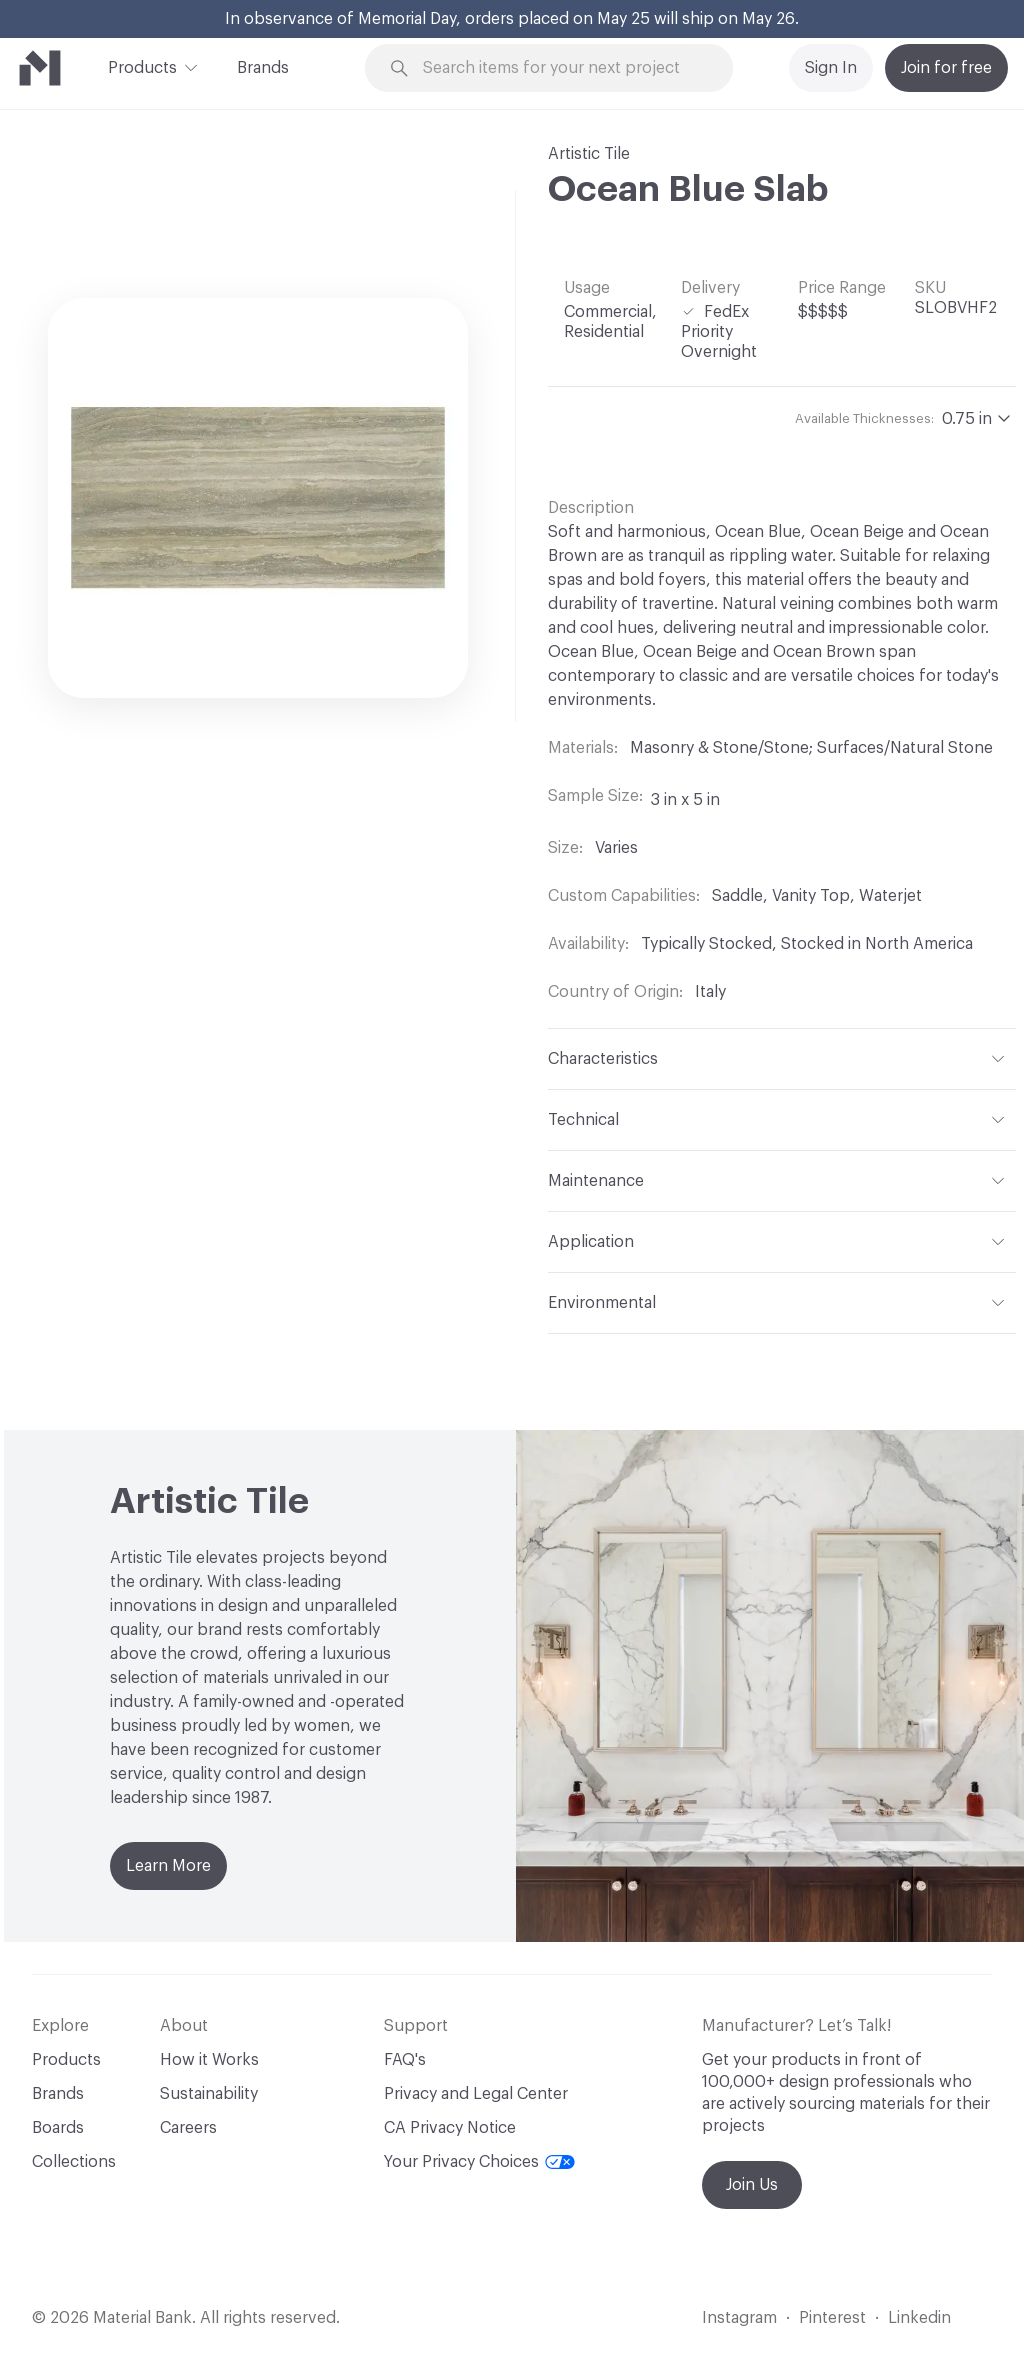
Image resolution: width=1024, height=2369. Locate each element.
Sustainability (209, 2094)
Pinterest (832, 2318)
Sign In (831, 68)
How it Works (209, 2060)
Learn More (168, 1866)
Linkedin (919, 2318)
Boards (58, 2128)
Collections (74, 2162)
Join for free (946, 68)
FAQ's (405, 2060)
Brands (263, 68)
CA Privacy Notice (450, 2128)
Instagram (739, 2318)
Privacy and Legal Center (476, 2094)
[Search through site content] (561, 68)
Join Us (752, 2185)
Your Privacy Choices (479, 2162)
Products (142, 66)
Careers (188, 2128)
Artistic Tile (589, 154)
